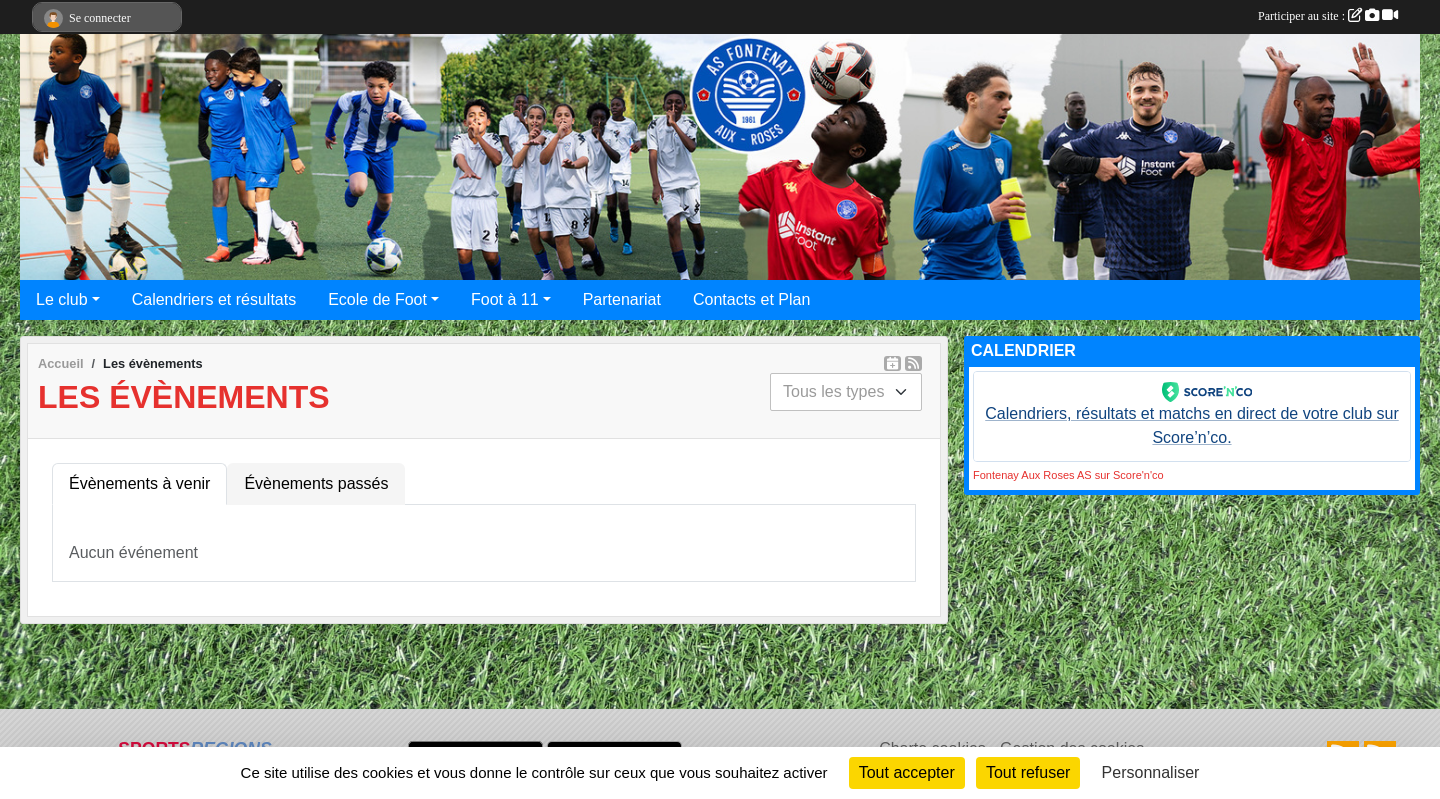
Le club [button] (62, 299)
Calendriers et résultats (214, 299)
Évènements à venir (139, 483)
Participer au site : (1328, 16)
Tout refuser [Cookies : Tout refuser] (1028, 772)
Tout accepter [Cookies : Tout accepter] (907, 772)
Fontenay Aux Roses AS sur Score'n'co (1068, 475)
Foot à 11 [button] (505, 299)
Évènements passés (316, 483)
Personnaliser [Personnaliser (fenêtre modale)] (1151, 772)
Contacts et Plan (751, 299)
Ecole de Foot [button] (377, 299)
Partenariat (622, 299)
